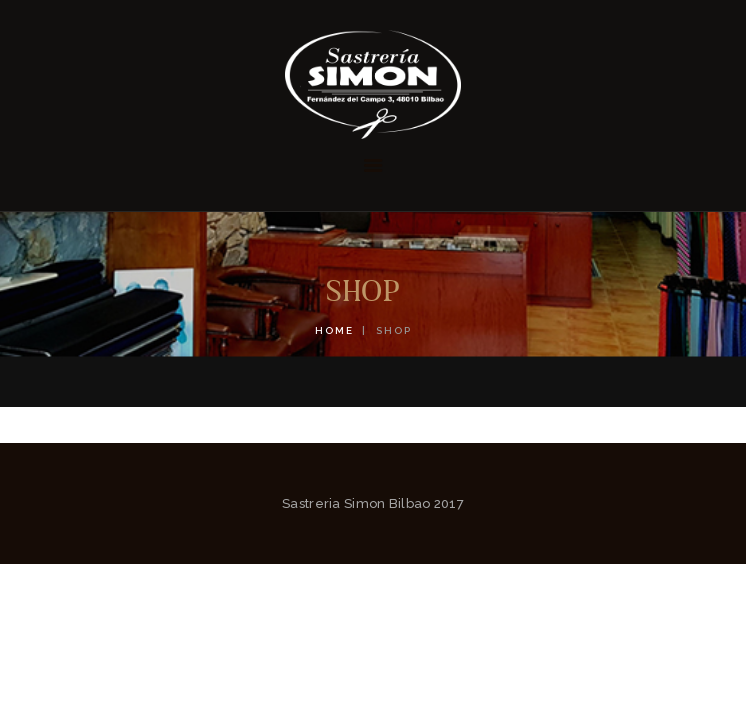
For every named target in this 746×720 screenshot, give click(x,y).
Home (334, 330)
